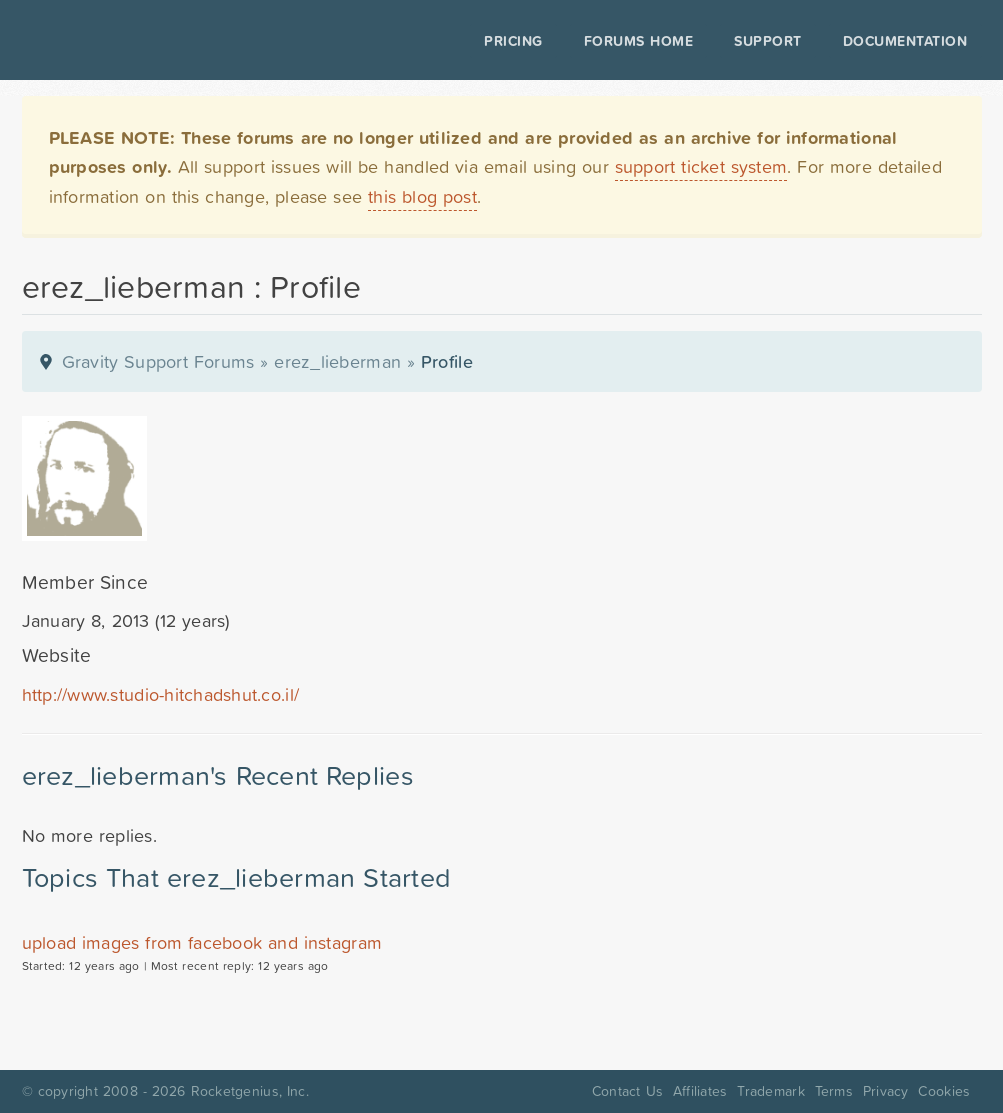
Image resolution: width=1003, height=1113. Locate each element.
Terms (834, 1091)
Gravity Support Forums (158, 361)
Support (754, 41)
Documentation (890, 41)
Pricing (499, 41)
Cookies (944, 1091)
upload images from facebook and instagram (202, 942)
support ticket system (701, 166)
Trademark (770, 1091)
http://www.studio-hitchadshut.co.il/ (161, 694)
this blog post (422, 196)
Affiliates (700, 1091)
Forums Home (623, 41)
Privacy (886, 1091)
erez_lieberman (337, 361)
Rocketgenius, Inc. (250, 1091)
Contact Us (627, 1091)
